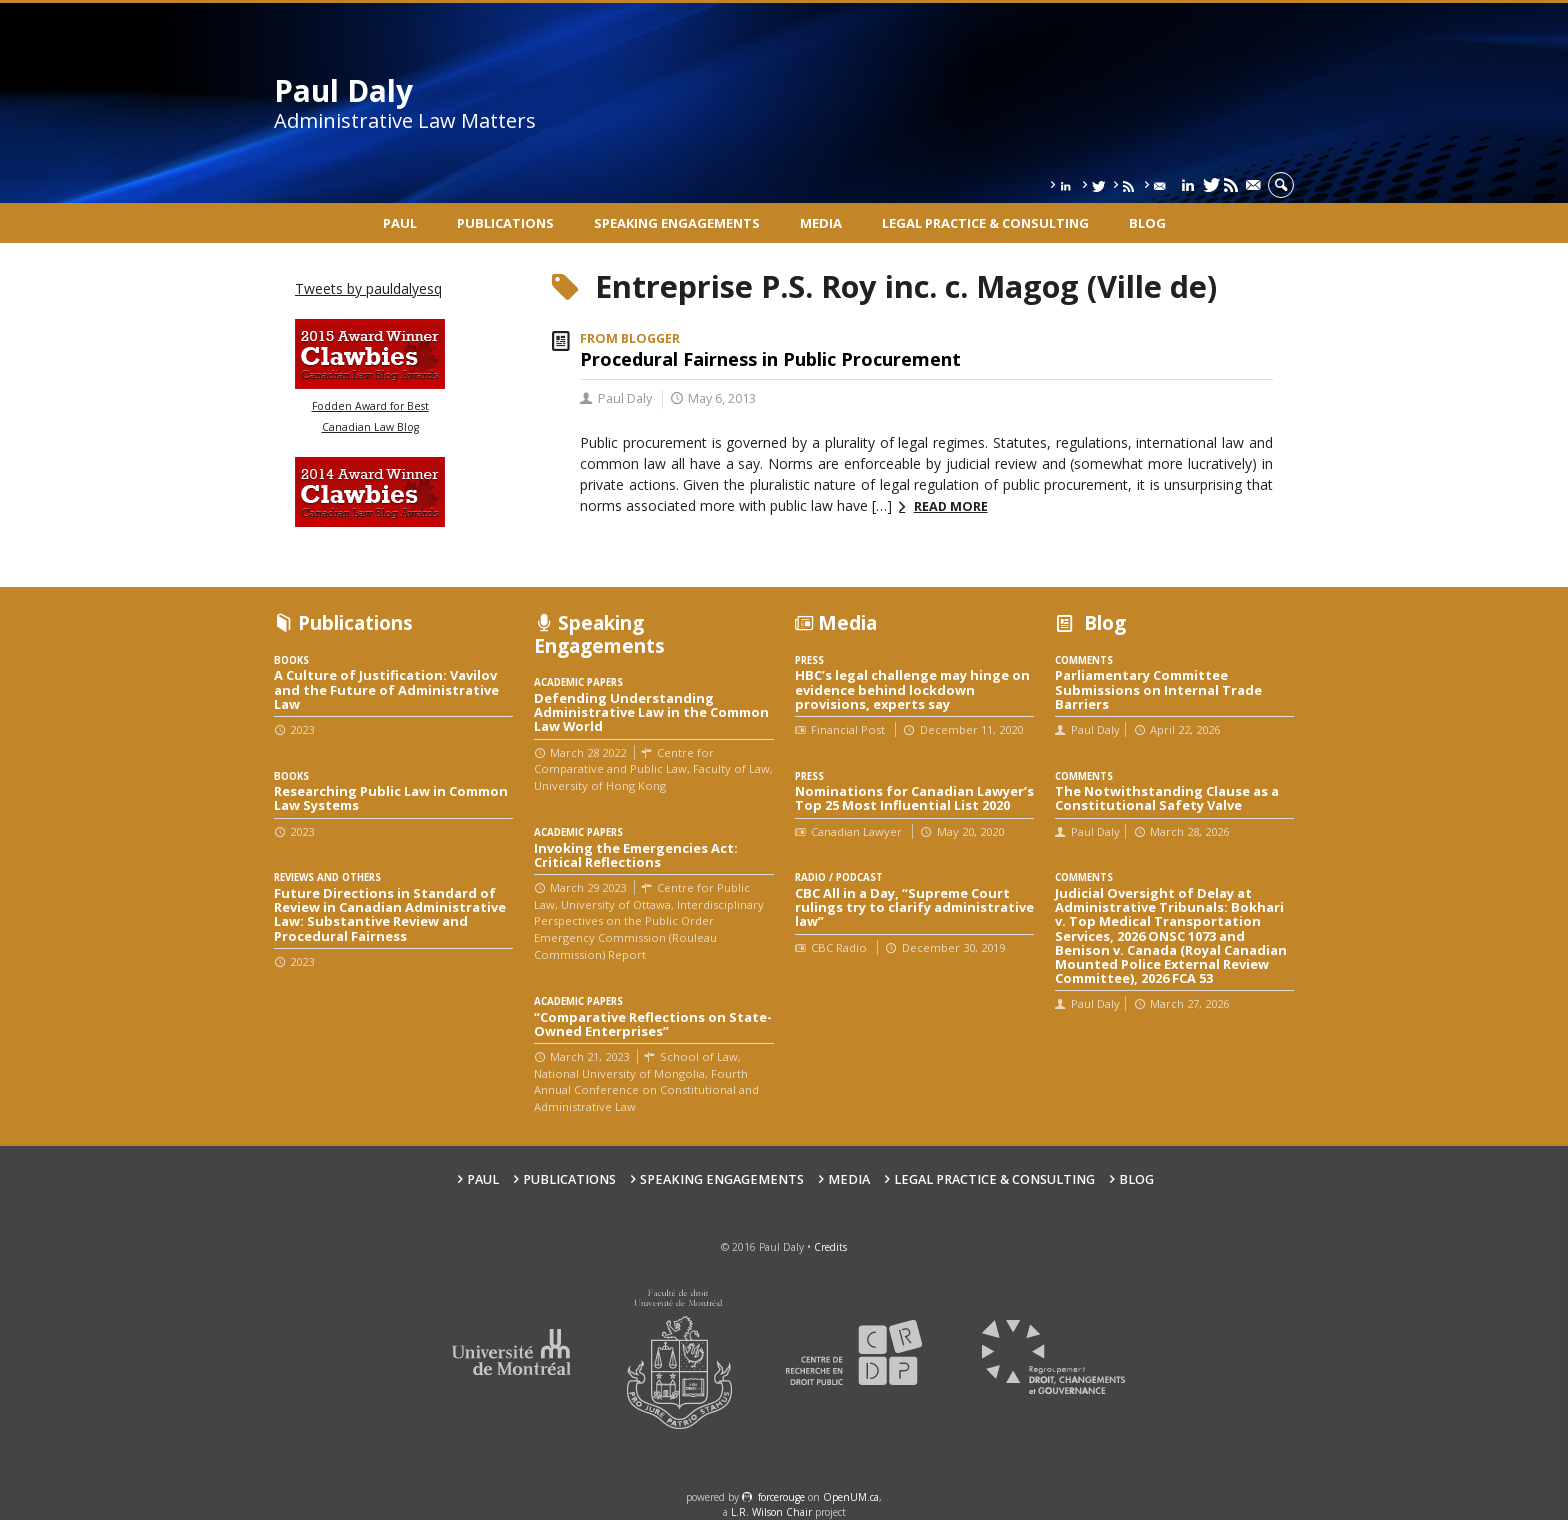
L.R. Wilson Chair (771, 1512)
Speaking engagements (677, 223)
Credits (830, 1247)
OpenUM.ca (851, 1497)
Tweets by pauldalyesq (368, 288)
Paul (400, 223)
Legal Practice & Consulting (985, 223)
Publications (505, 223)
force (781, 1497)
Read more (951, 506)
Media (821, 223)
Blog (1147, 223)
